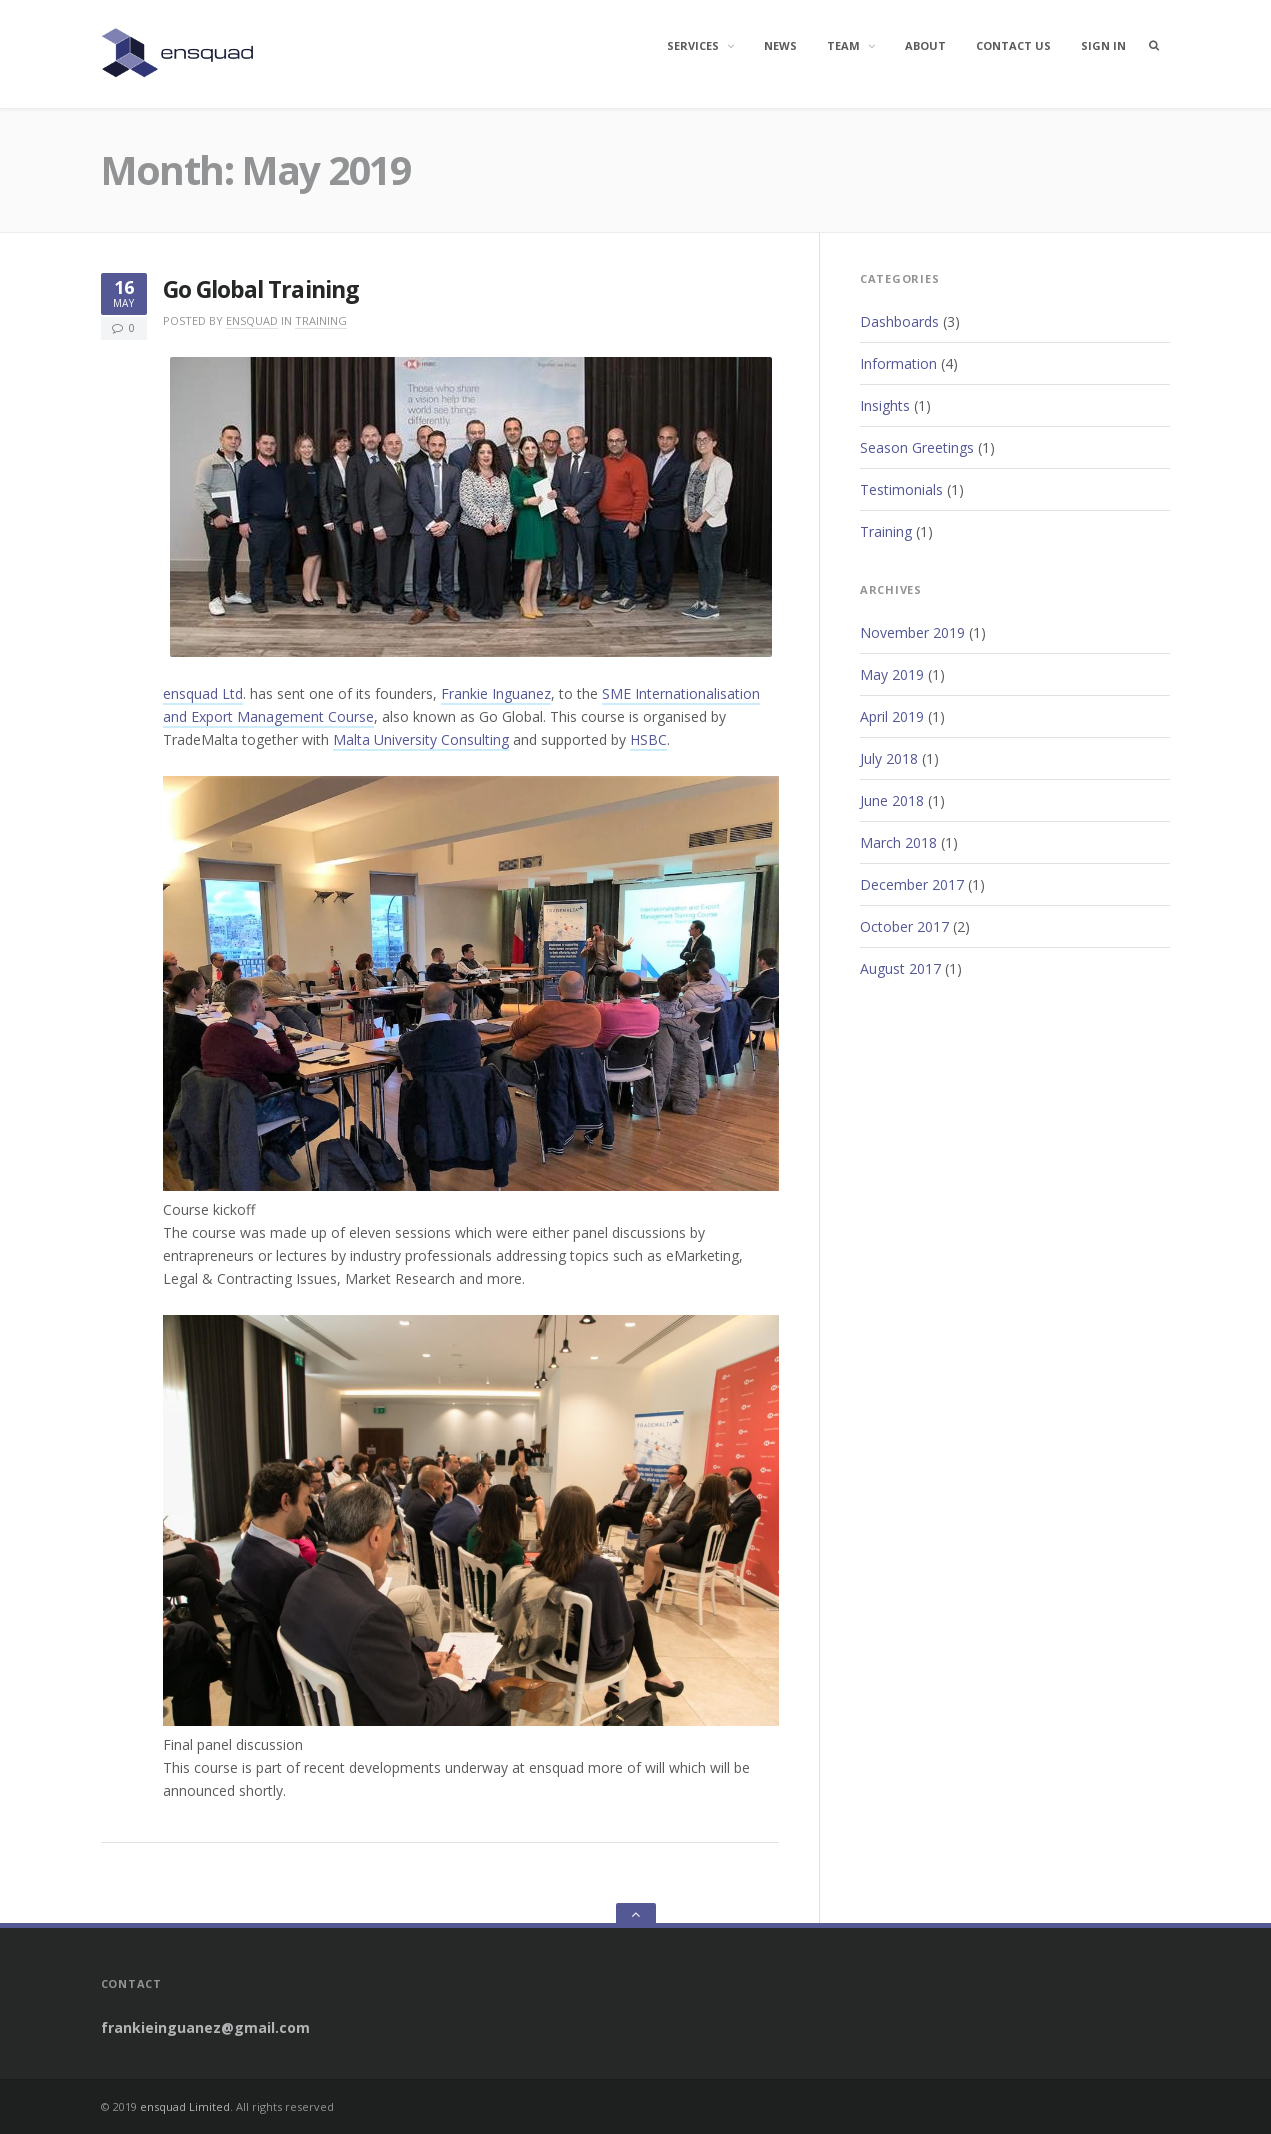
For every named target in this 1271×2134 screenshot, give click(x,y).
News (780, 45)
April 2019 (892, 716)
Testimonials (901, 489)
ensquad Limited (185, 2106)
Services (693, 45)
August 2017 (900, 968)
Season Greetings (917, 447)
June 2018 (892, 800)
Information (898, 363)
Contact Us (1013, 45)
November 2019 (912, 632)
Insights (885, 405)
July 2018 (889, 758)
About (925, 45)
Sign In (1103, 45)
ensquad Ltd (203, 693)
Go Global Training (261, 289)
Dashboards (899, 321)
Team (843, 45)
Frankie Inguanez (496, 693)
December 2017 (912, 884)
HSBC (648, 739)
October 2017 (904, 926)
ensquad (252, 320)
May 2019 (892, 674)
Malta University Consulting (421, 739)
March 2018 (898, 842)
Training (321, 320)
